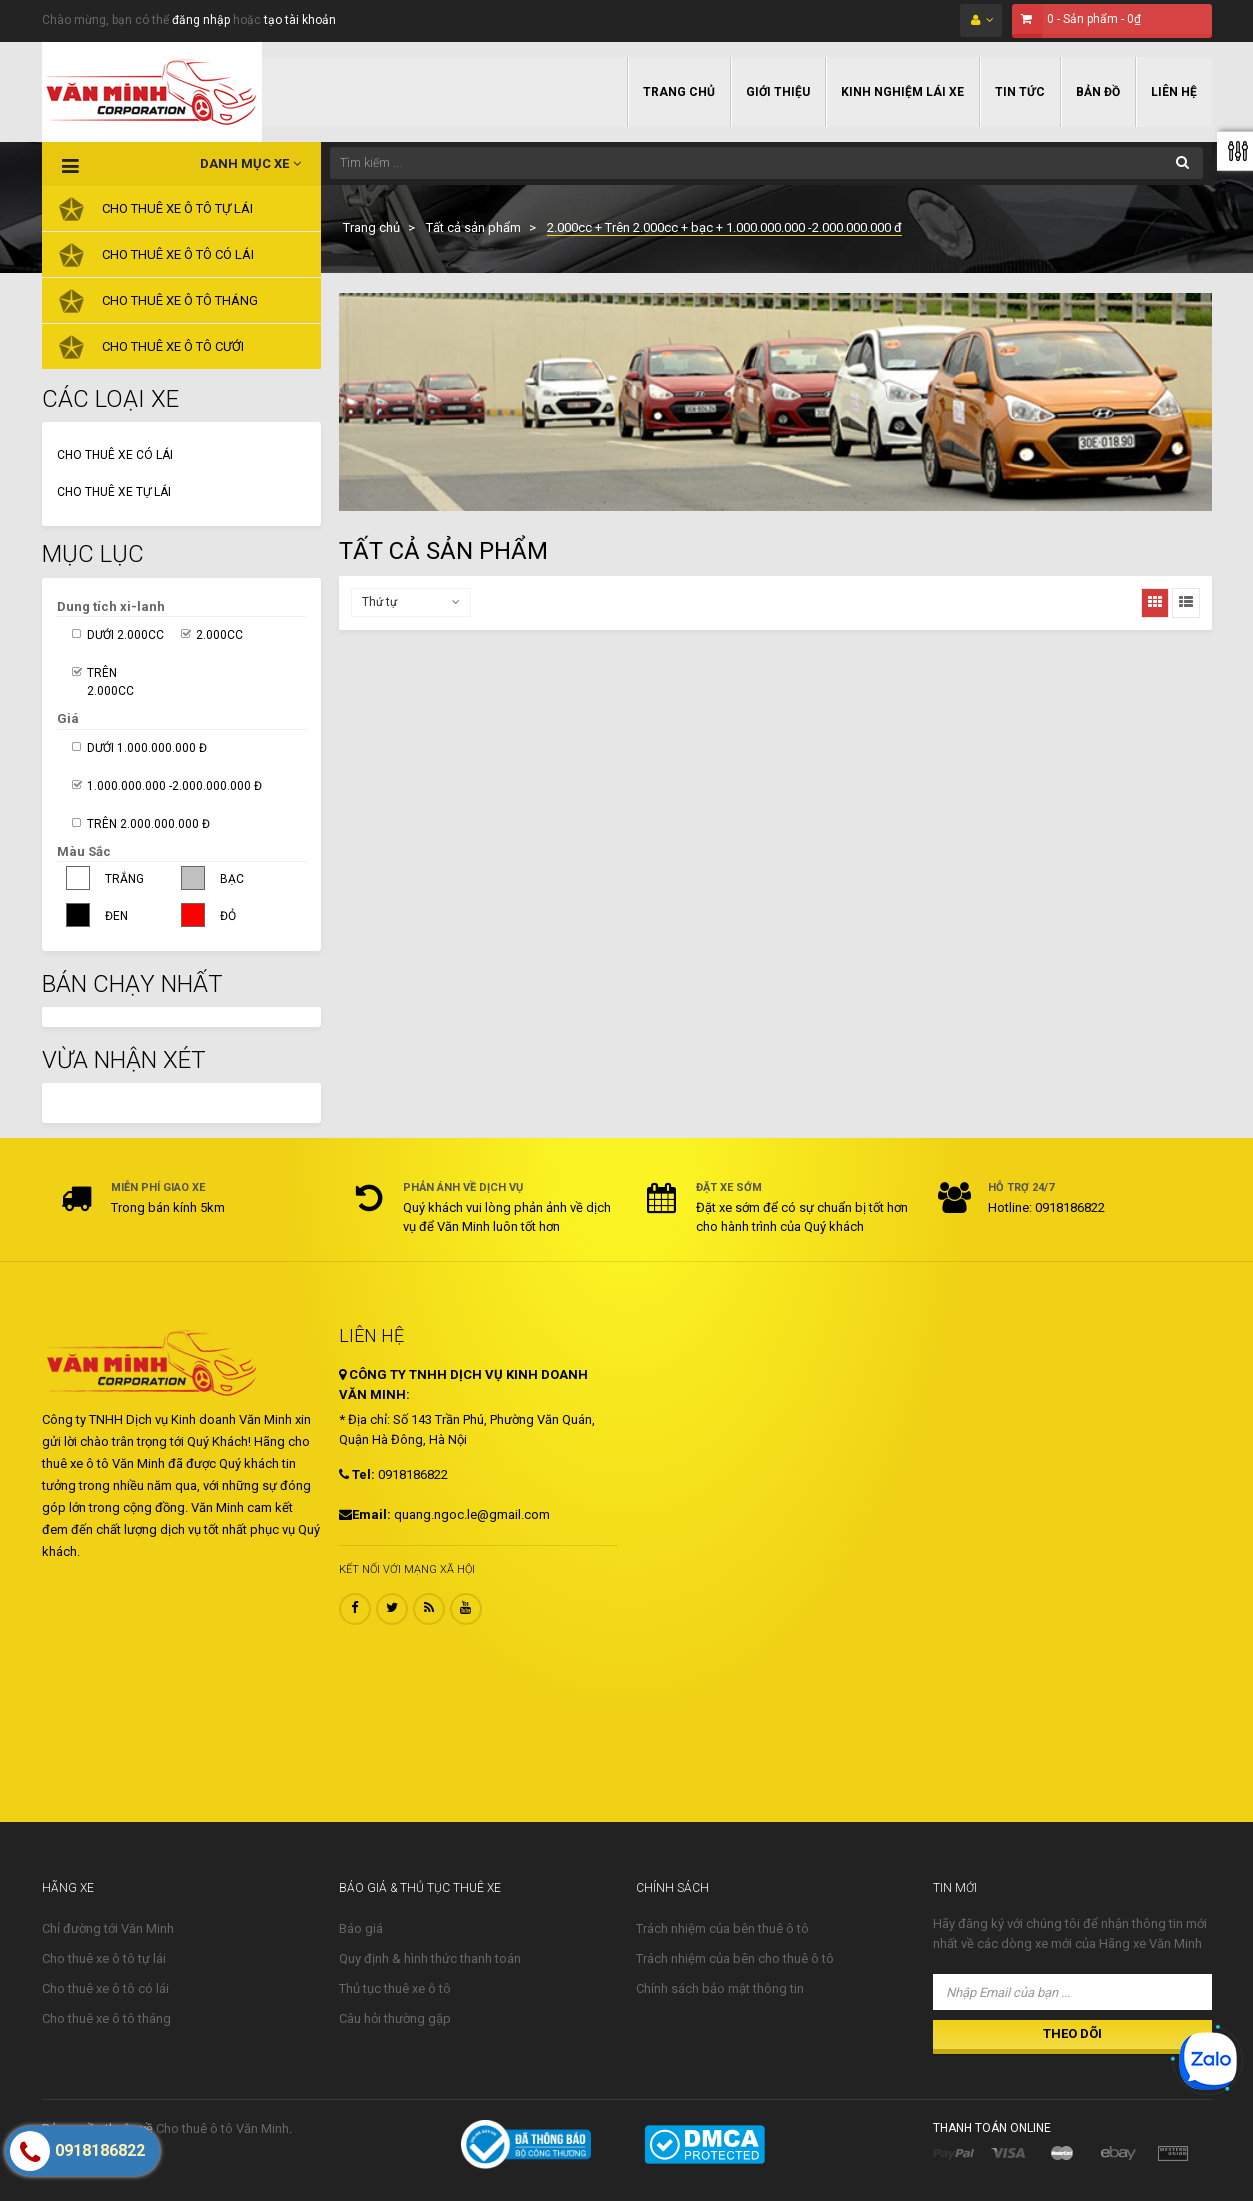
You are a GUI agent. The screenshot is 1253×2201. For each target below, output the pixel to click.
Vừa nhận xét (124, 1060)
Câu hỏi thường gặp (395, 2018)
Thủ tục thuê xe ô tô (395, 1988)
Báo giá (361, 1928)
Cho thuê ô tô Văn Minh (222, 2128)
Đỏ (228, 916)
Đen (116, 916)
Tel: (357, 1474)
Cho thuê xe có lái (115, 455)
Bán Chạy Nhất (132, 984)
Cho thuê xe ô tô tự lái (104, 1958)
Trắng (124, 879)
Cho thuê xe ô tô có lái (105, 1988)
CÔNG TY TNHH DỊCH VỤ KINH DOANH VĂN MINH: (463, 1384)
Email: (365, 1514)
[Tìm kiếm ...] (766, 163)
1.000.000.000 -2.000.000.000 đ (174, 786)
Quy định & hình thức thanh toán (430, 1958)
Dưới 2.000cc (125, 635)
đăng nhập (201, 20)
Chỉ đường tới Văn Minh (108, 1928)
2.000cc (219, 635)
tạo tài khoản (300, 20)
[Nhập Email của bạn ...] (1072, 1992)
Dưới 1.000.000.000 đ (147, 748)
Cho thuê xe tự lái (114, 492)
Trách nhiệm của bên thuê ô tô (722, 1928)
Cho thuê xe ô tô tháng (106, 2018)
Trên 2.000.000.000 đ (148, 824)
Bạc (232, 879)
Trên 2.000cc (110, 682)
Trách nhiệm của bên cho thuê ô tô (735, 1958)
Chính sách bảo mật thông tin (720, 1988)
